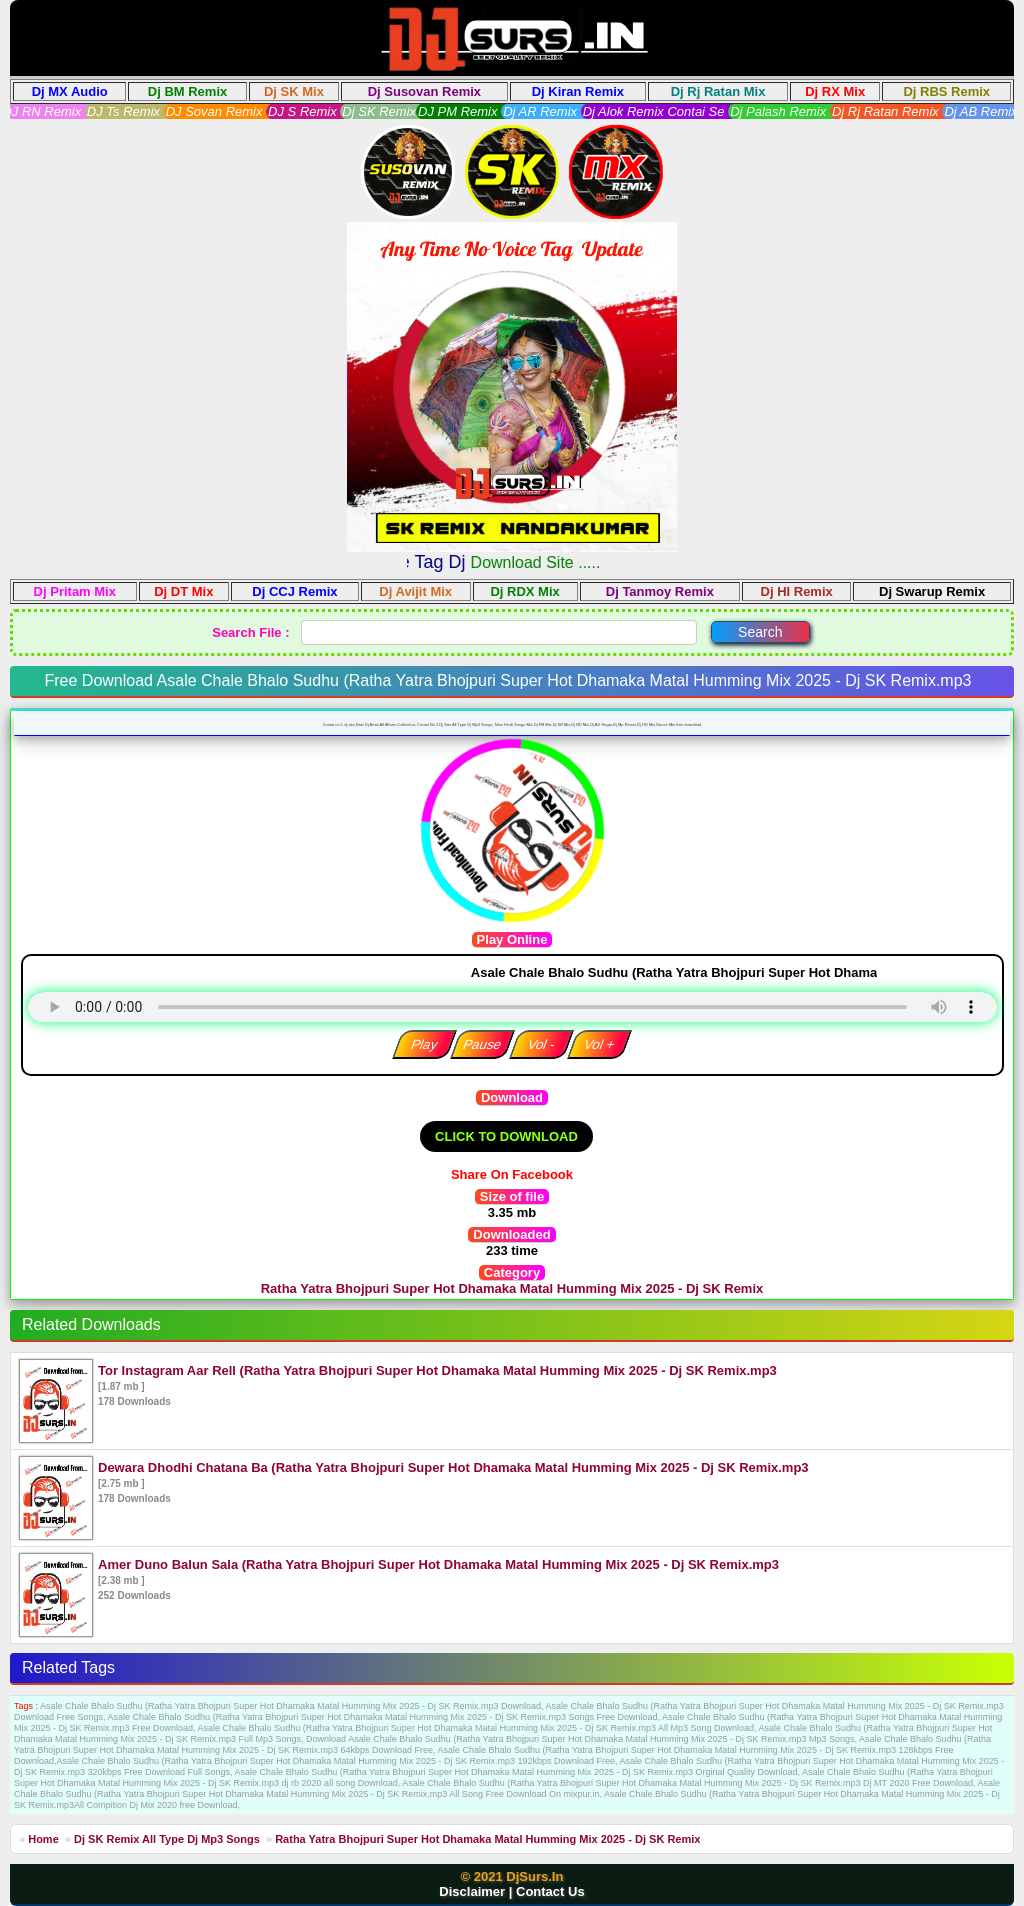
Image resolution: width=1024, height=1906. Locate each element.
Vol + (599, 1044)
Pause (482, 1044)
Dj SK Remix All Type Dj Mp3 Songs (168, 1839)
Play (423, 1044)
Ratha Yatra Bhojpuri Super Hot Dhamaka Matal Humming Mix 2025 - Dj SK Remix (487, 1839)
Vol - (541, 1044)
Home (43, 1839)
